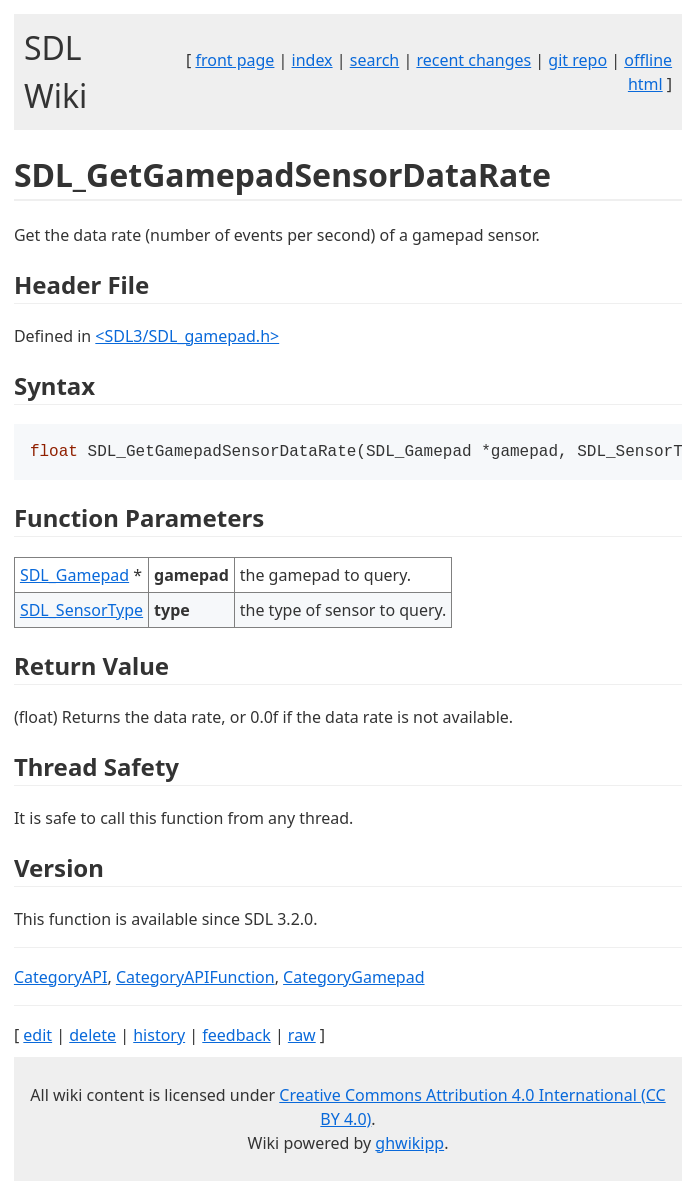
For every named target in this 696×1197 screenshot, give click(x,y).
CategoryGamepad (353, 979)
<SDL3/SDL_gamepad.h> (187, 336)
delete (92, 1037)
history (159, 1037)
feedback (236, 1037)
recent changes (473, 60)
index (312, 60)
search (375, 60)
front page (234, 60)
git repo (577, 60)
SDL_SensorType (81, 612)
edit (37, 1037)
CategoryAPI (61, 979)
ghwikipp (409, 1145)
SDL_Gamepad (74, 577)
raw (302, 1037)
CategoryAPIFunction (195, 979)
